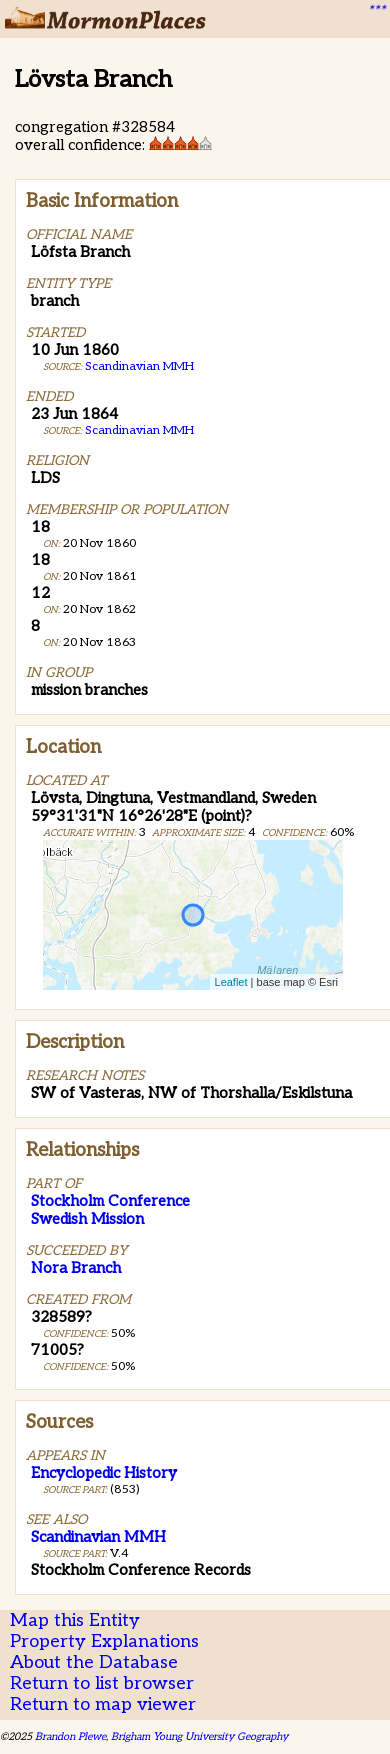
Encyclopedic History (104, 1473)
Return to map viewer (103, 1704)
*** (376, 11)
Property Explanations (104, 1641)
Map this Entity (75, 1620)
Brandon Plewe (70, 1736)
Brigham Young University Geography (199, 1736)
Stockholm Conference (110, 1201)
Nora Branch (76, 1268)
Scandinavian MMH (139, 366)
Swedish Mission (87, 1219)
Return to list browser (102, 1683)
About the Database (94, 1662)
